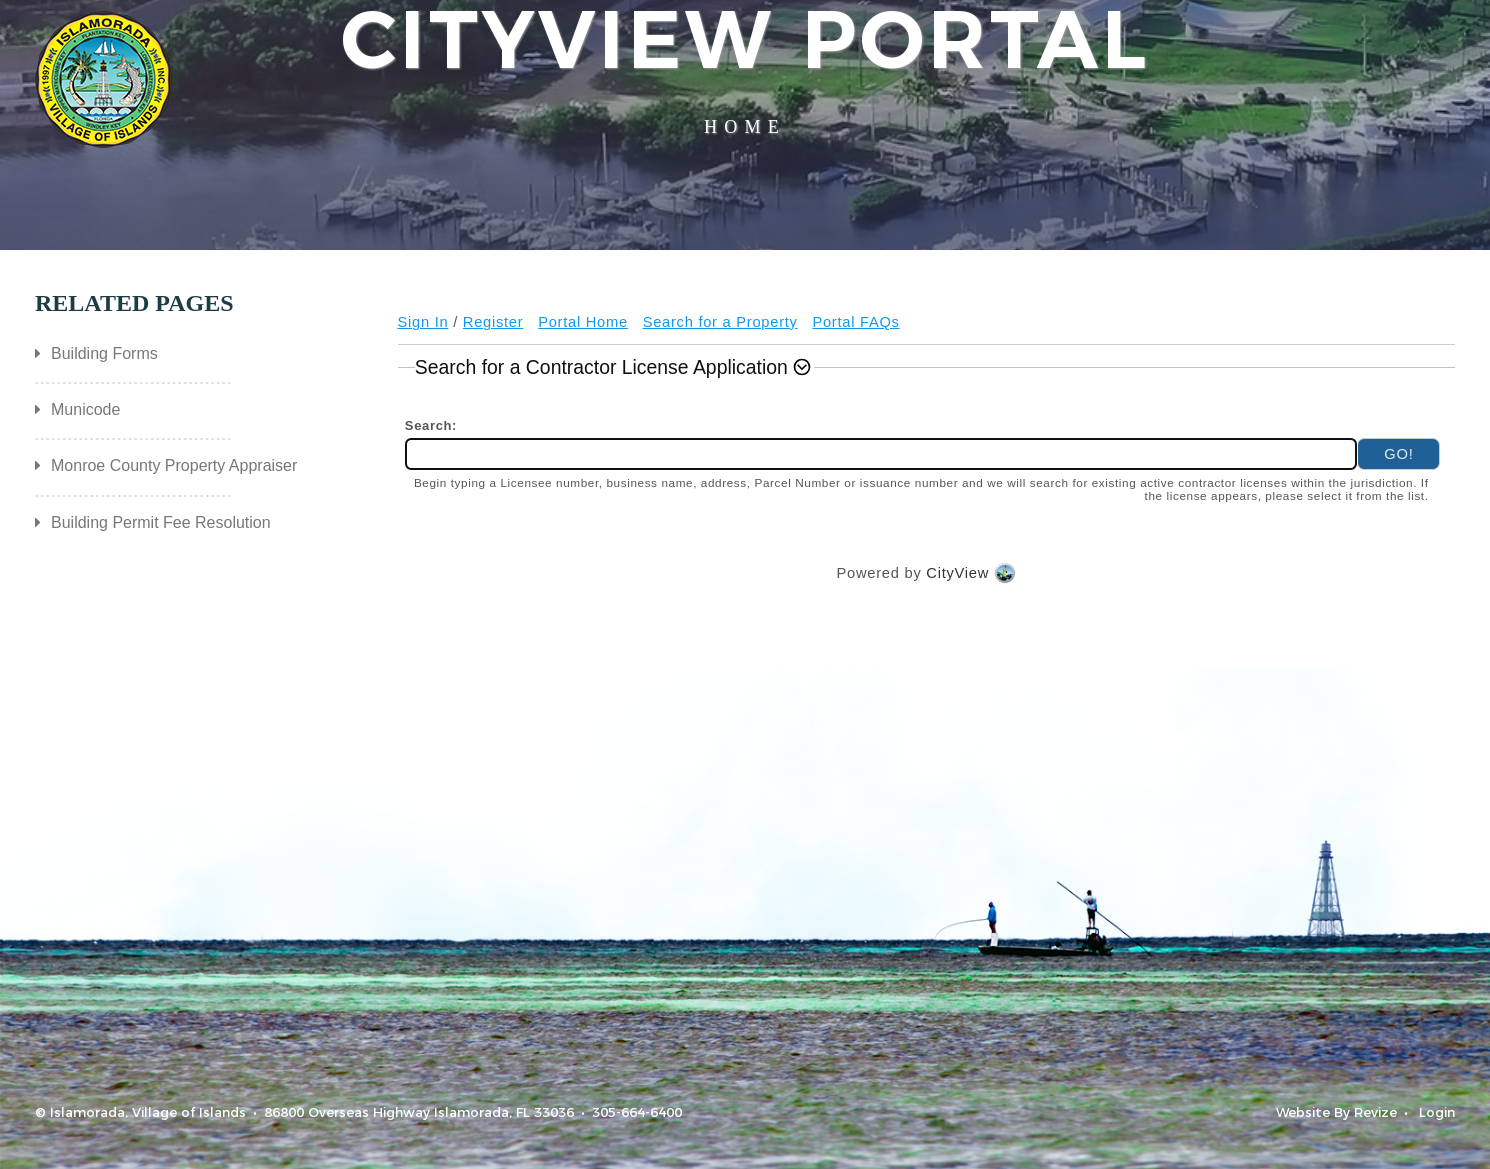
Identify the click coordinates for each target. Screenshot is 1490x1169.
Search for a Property (720, 322)
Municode (85, 409)
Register (493, 322)
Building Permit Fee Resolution (161, 522)
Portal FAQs (855, 322)
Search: (434, 425)
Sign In (423, 322)
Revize (1375, 1112)
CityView (957, 573)
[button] (615, 367)
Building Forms (104, 353)
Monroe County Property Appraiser (174, 465)
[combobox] (881, 454)
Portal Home (583, 322)
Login (1437, 1112)
